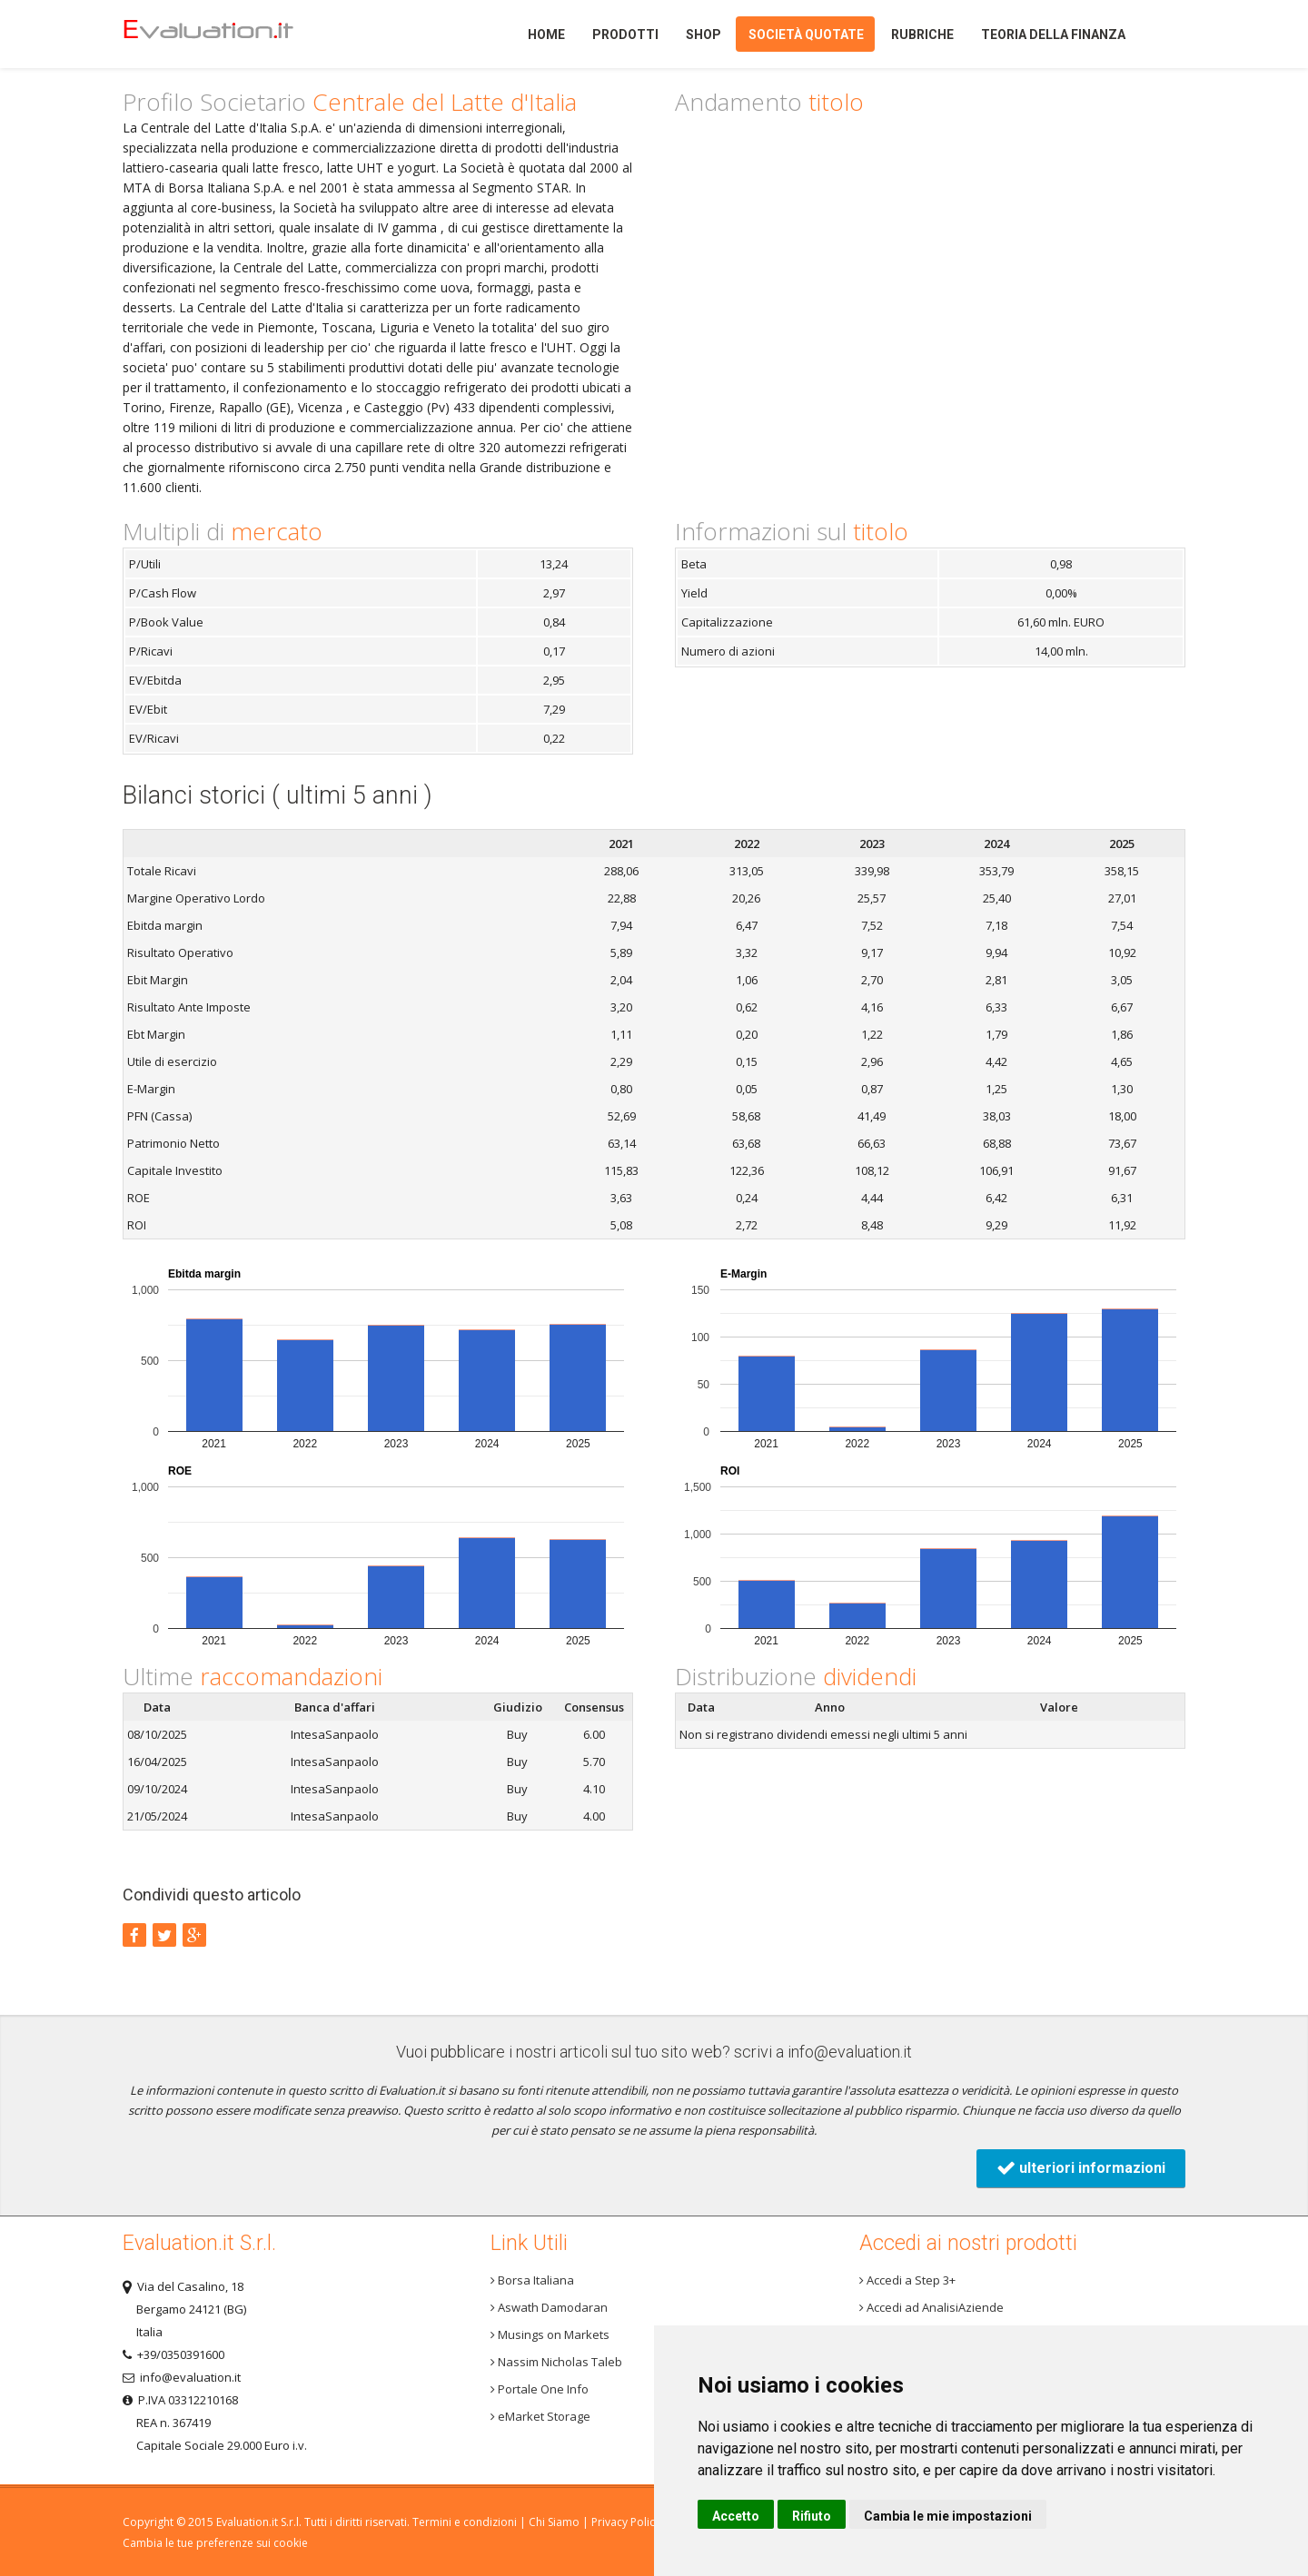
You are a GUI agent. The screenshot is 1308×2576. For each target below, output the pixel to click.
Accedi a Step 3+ (907, 2280)
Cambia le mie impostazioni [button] (948, 2516)
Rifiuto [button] (811, 2516)
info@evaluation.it (850, 2051)
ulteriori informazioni (1080, 2167)
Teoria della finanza (1053, 34)
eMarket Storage (540, 2416)
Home (239, 34)
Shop (703, 34)
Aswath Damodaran (549, 2307)
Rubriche (922, 34)
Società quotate (806, 34)
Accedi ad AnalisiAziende (931, 2307)
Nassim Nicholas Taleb (556, 2362)
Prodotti (625, 34)
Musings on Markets (549, 2334)
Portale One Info (539, 2389)
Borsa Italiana (532, 2280)
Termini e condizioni (464, 2522)
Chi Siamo (554, 2522)
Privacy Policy (625, 2522)
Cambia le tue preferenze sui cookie (215, 2543)
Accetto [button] (735, 2516)
